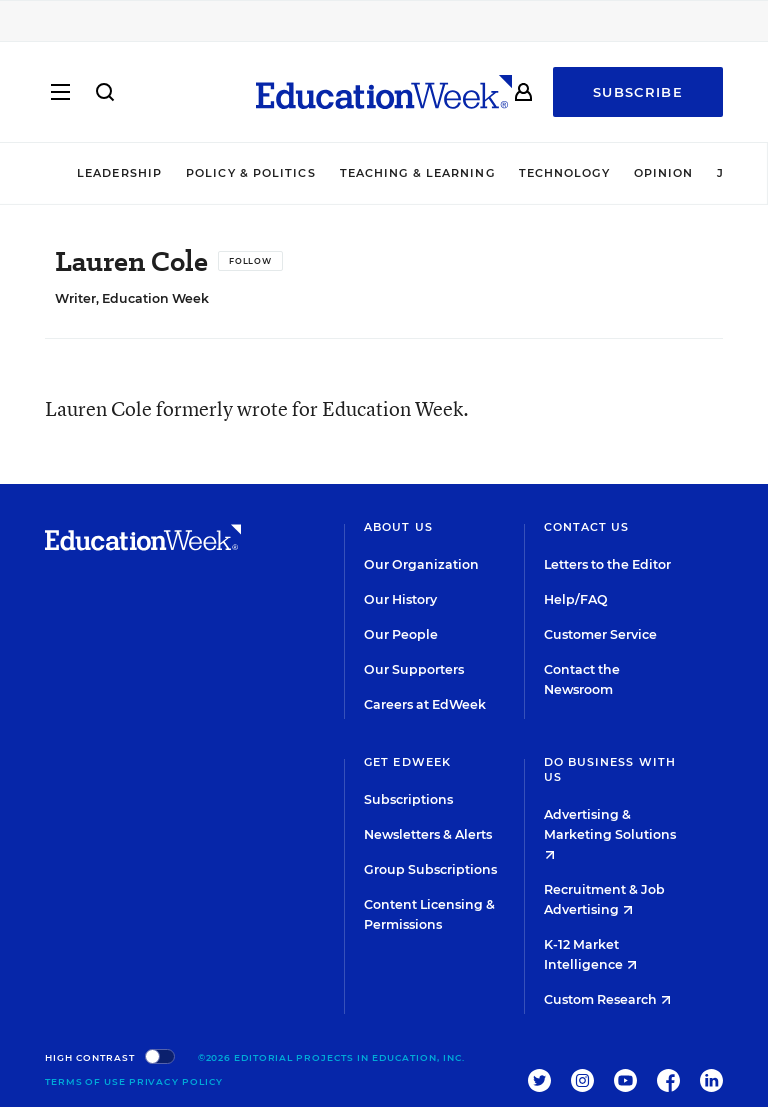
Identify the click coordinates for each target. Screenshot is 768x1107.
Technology (564, 173)
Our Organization (421, 564)
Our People (401, 634)
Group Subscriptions (430, 869)
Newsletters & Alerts (428, 834)
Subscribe (638, 92)
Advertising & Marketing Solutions (610, 833)
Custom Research (607, 999)
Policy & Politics (251, 173)
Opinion (664, 173)
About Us (398, 527)
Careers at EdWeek (425, 704)
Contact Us (587, 527)
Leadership (119, 173)
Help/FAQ (576, 599)
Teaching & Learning (417, 173)
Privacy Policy (176, 1081)
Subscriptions (408, 799)
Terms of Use (85, 1081)
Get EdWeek (407, 762)
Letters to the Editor (607, 564)
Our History (400, 599)
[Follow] (250, 261)
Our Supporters (414, 669)
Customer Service (600, 634)
